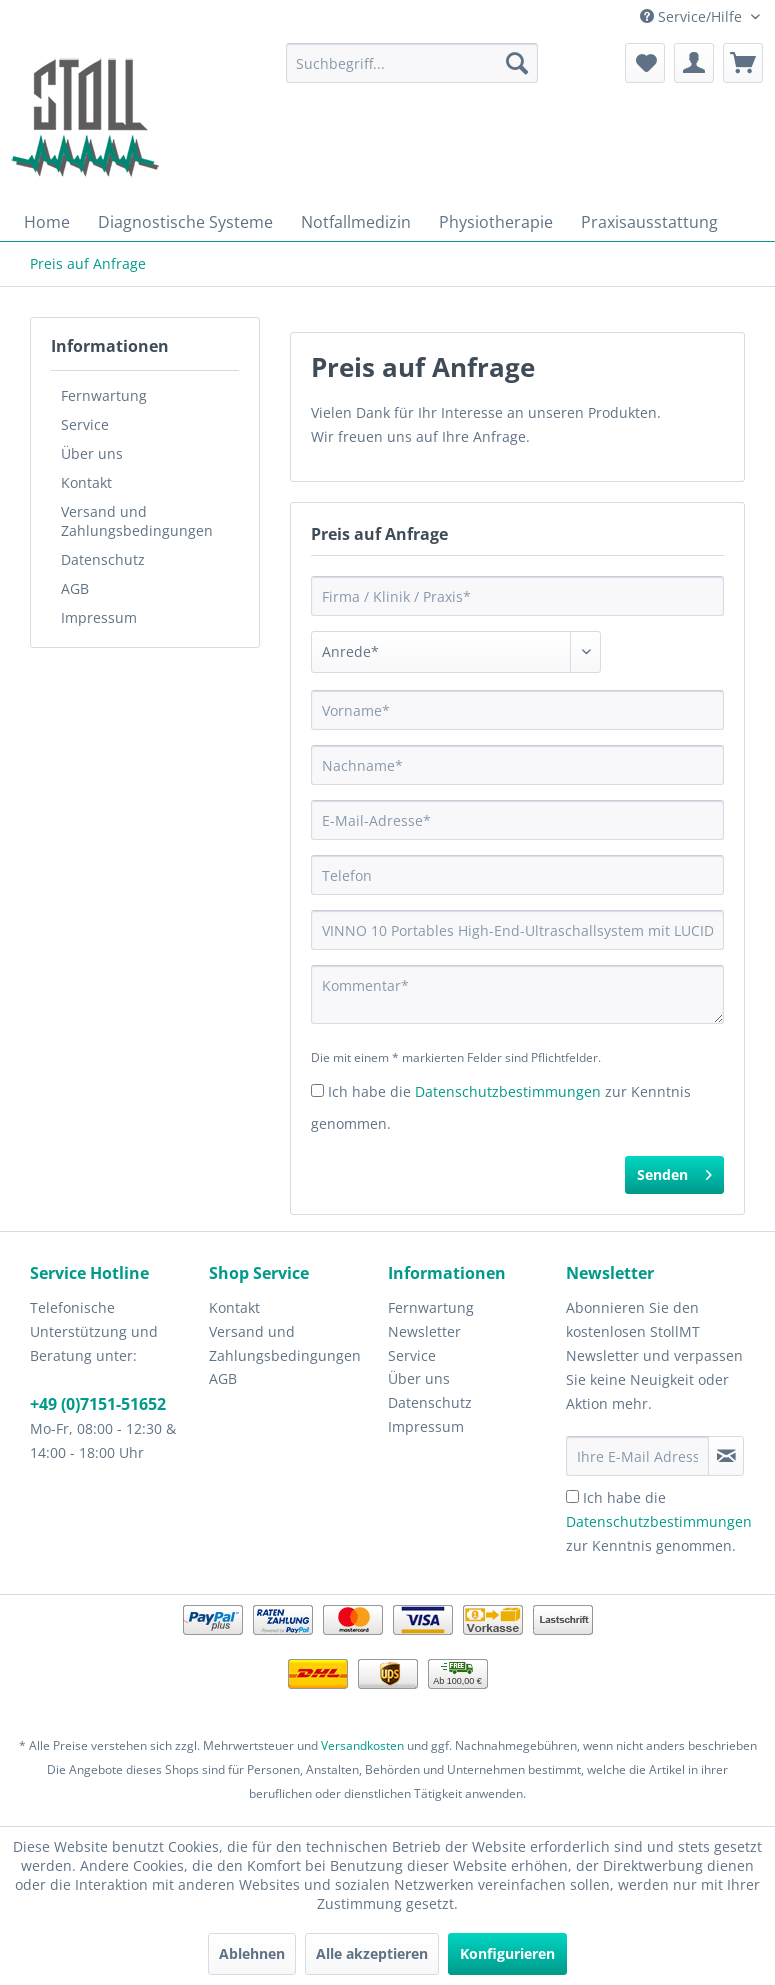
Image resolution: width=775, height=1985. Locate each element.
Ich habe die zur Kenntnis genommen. (659, 1521)
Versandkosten (362, 1745)
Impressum (99, 617)
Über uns (92, 453)
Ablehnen (252, 1953)
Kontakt (86, 482)
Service (85, 424)
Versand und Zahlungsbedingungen (137, 521)
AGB (75, 588)
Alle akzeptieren (372, 1953)
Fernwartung (104, 395)
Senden (674, 1171)
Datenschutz (103, 559)
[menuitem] (412, 63)
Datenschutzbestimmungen (508, 1091)
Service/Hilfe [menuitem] (693, 16)
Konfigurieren (507, 1953)
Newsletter (424, 1331)
